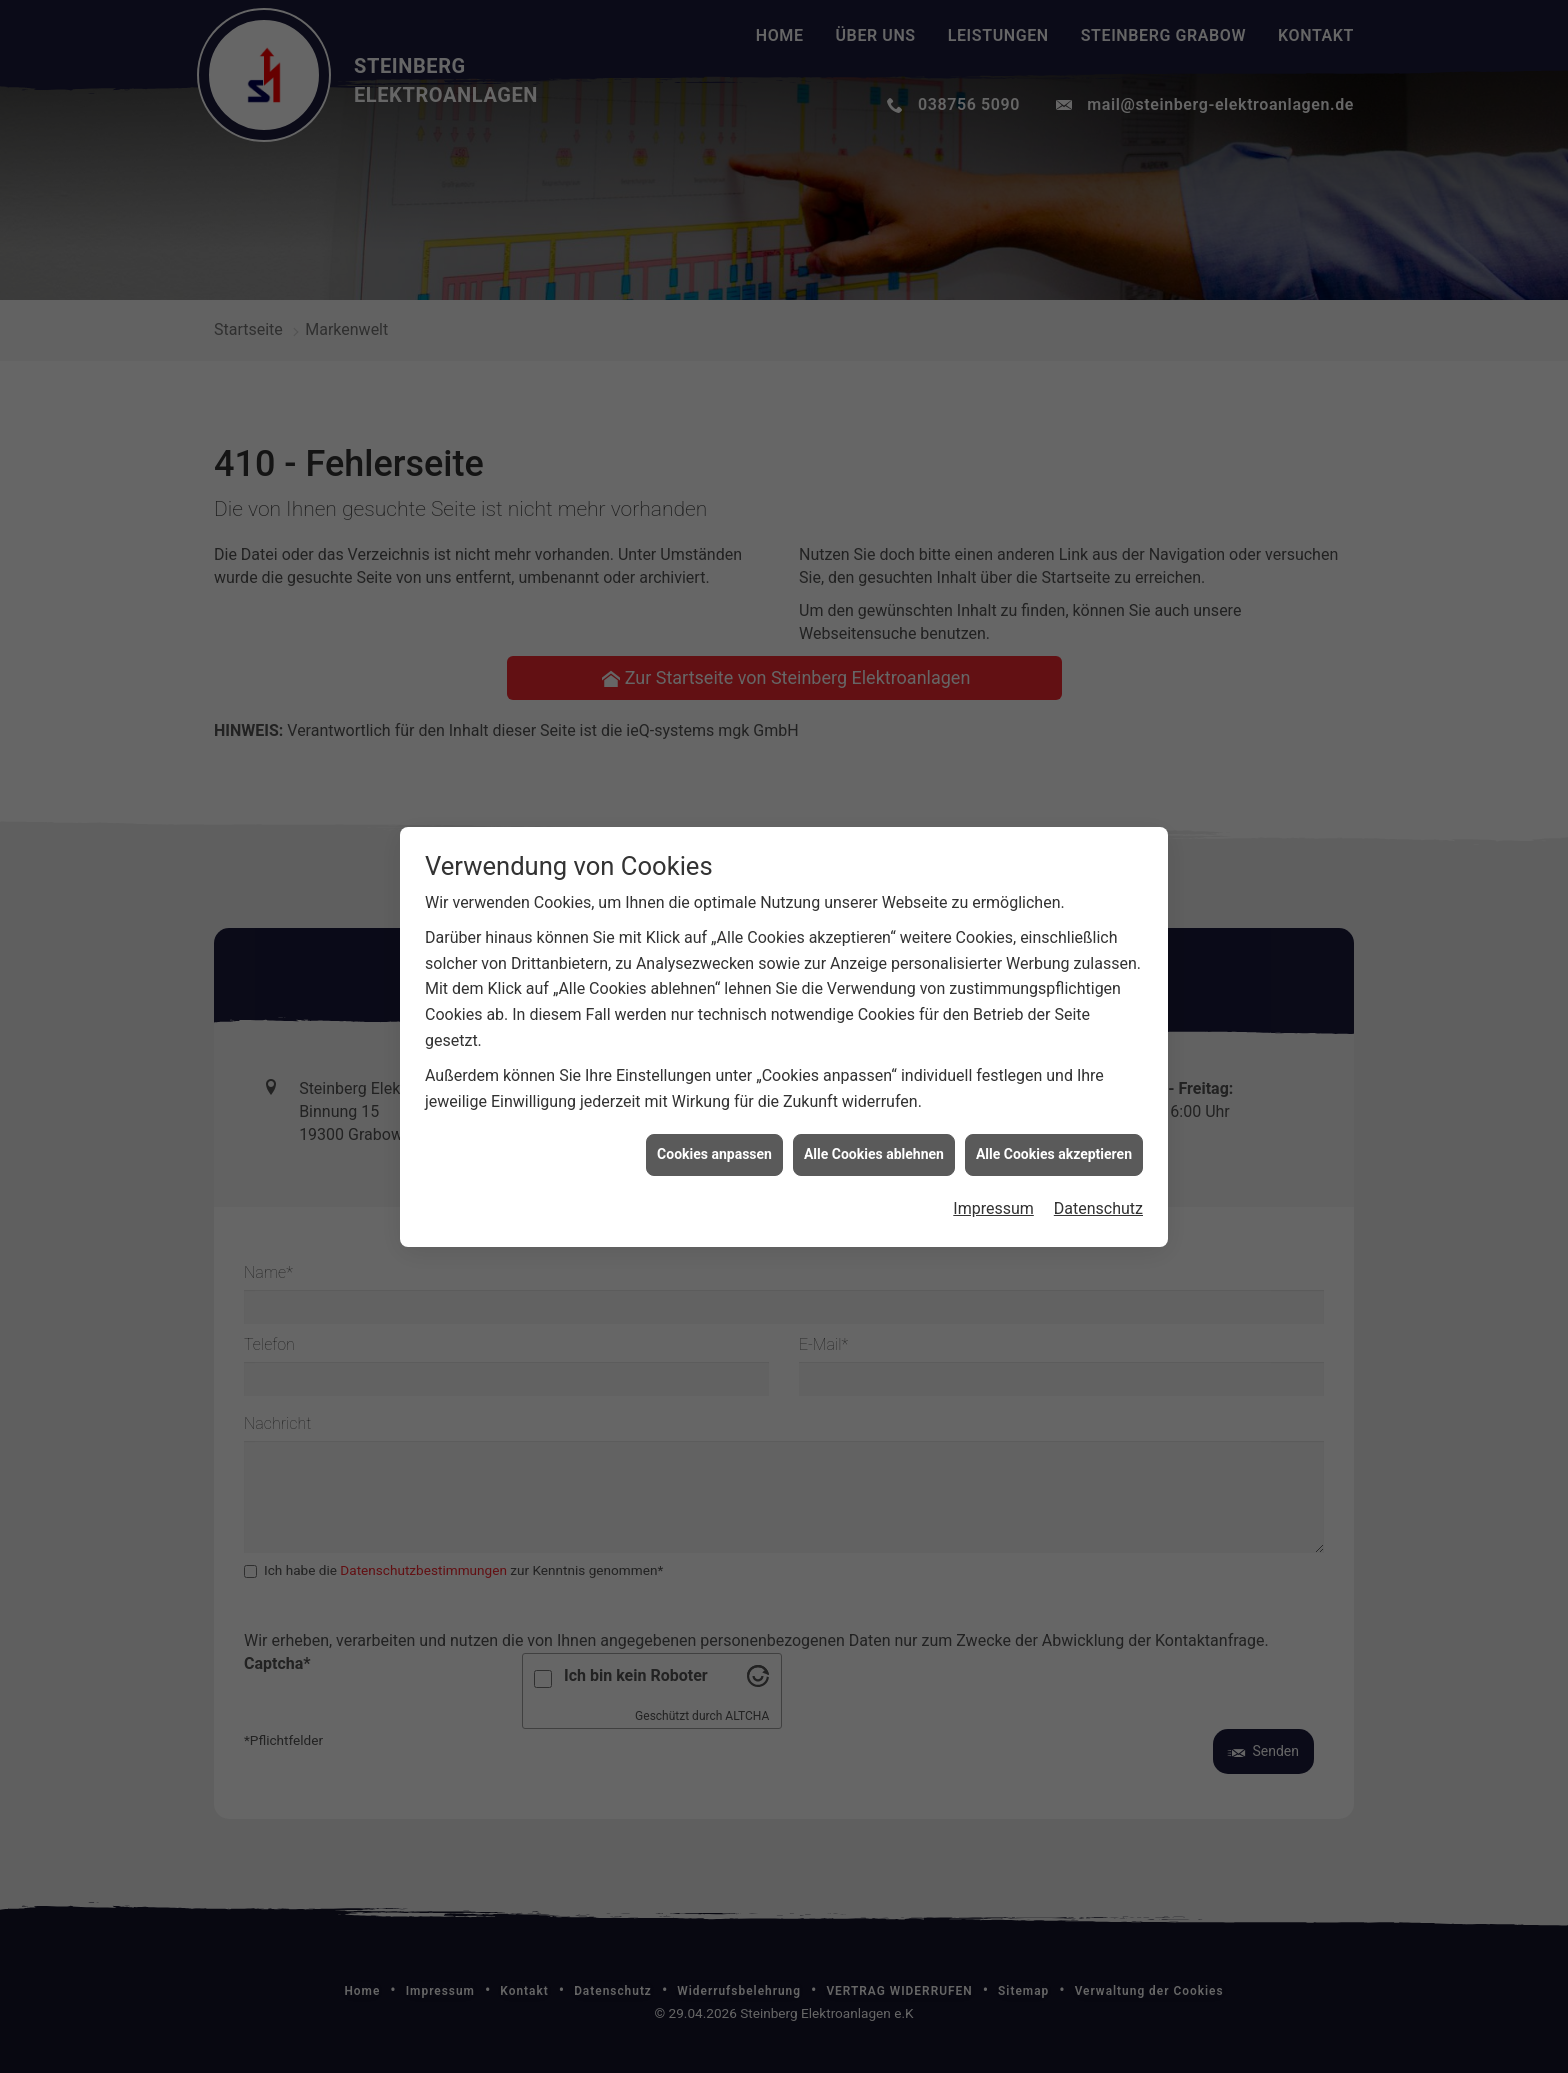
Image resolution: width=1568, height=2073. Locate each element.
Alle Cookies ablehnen (874, 957)
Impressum (993, 1010)
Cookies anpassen (714, 957)
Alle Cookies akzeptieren (1054, 957)
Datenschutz (1098, 1010)
